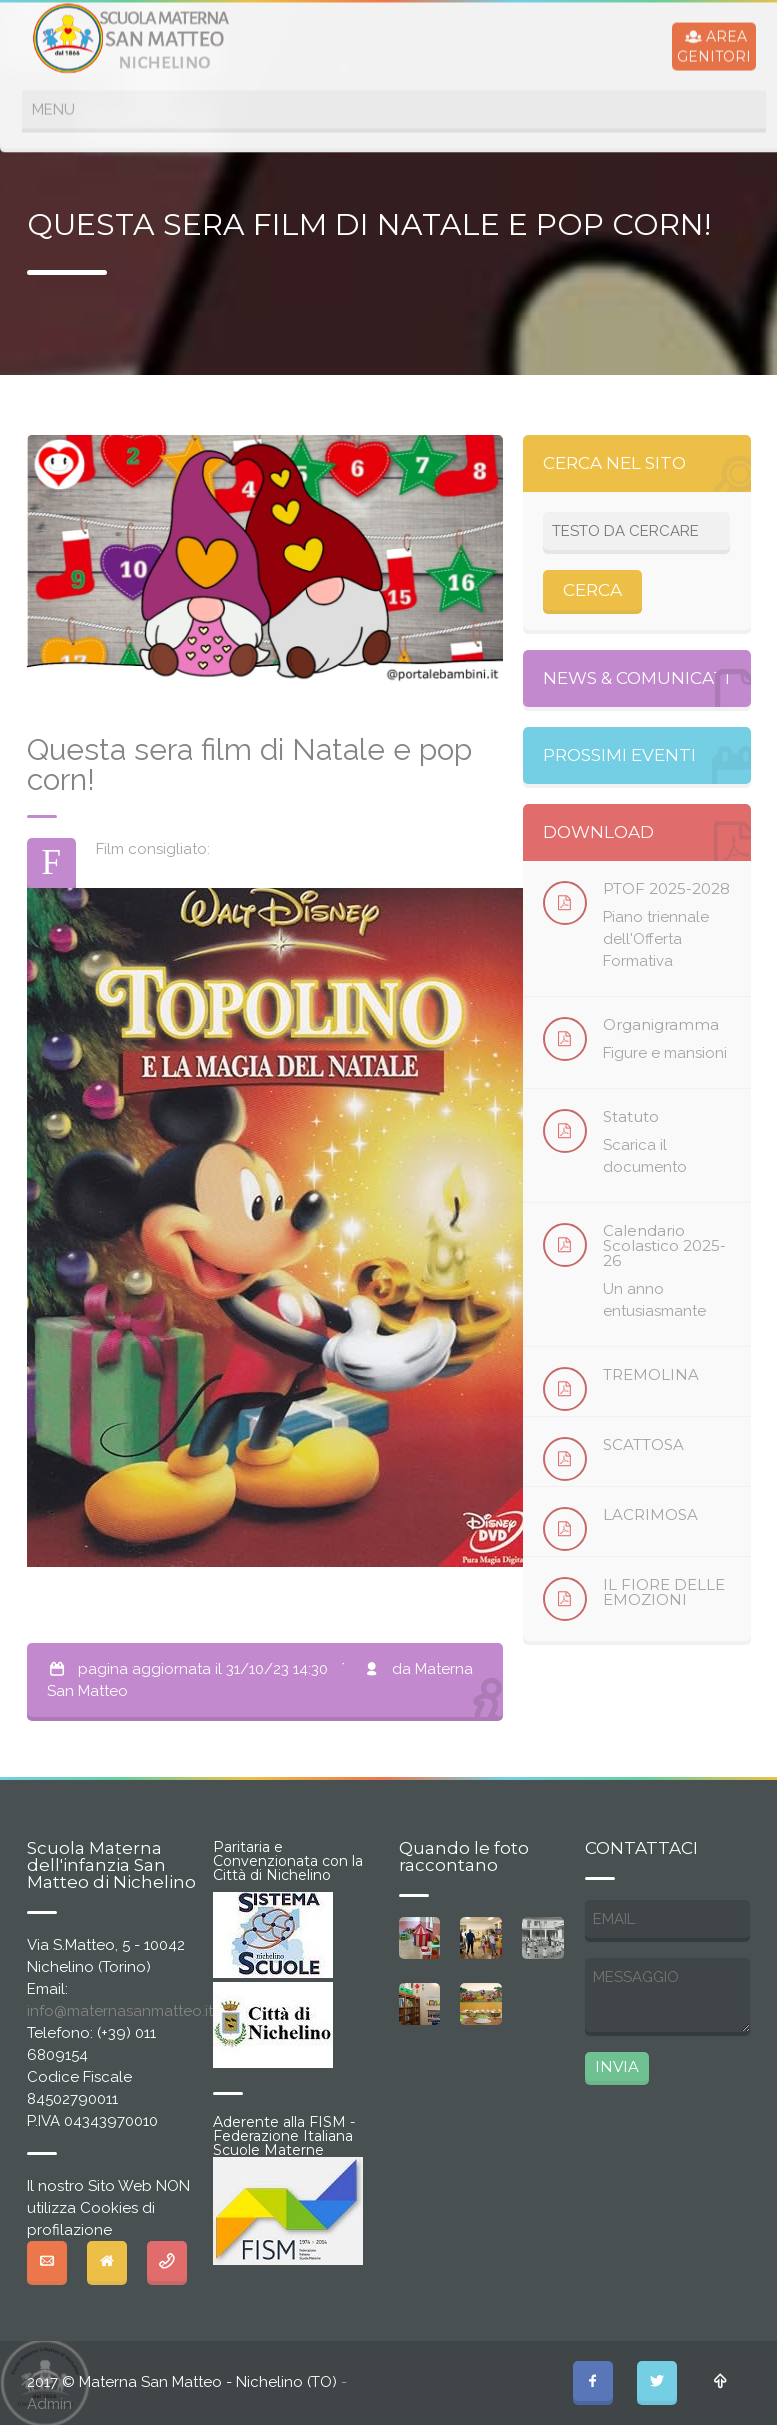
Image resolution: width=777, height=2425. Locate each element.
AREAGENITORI (714, 45)
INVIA (617, 2066)
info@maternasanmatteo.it (120, 2011)
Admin (49, 2404)
